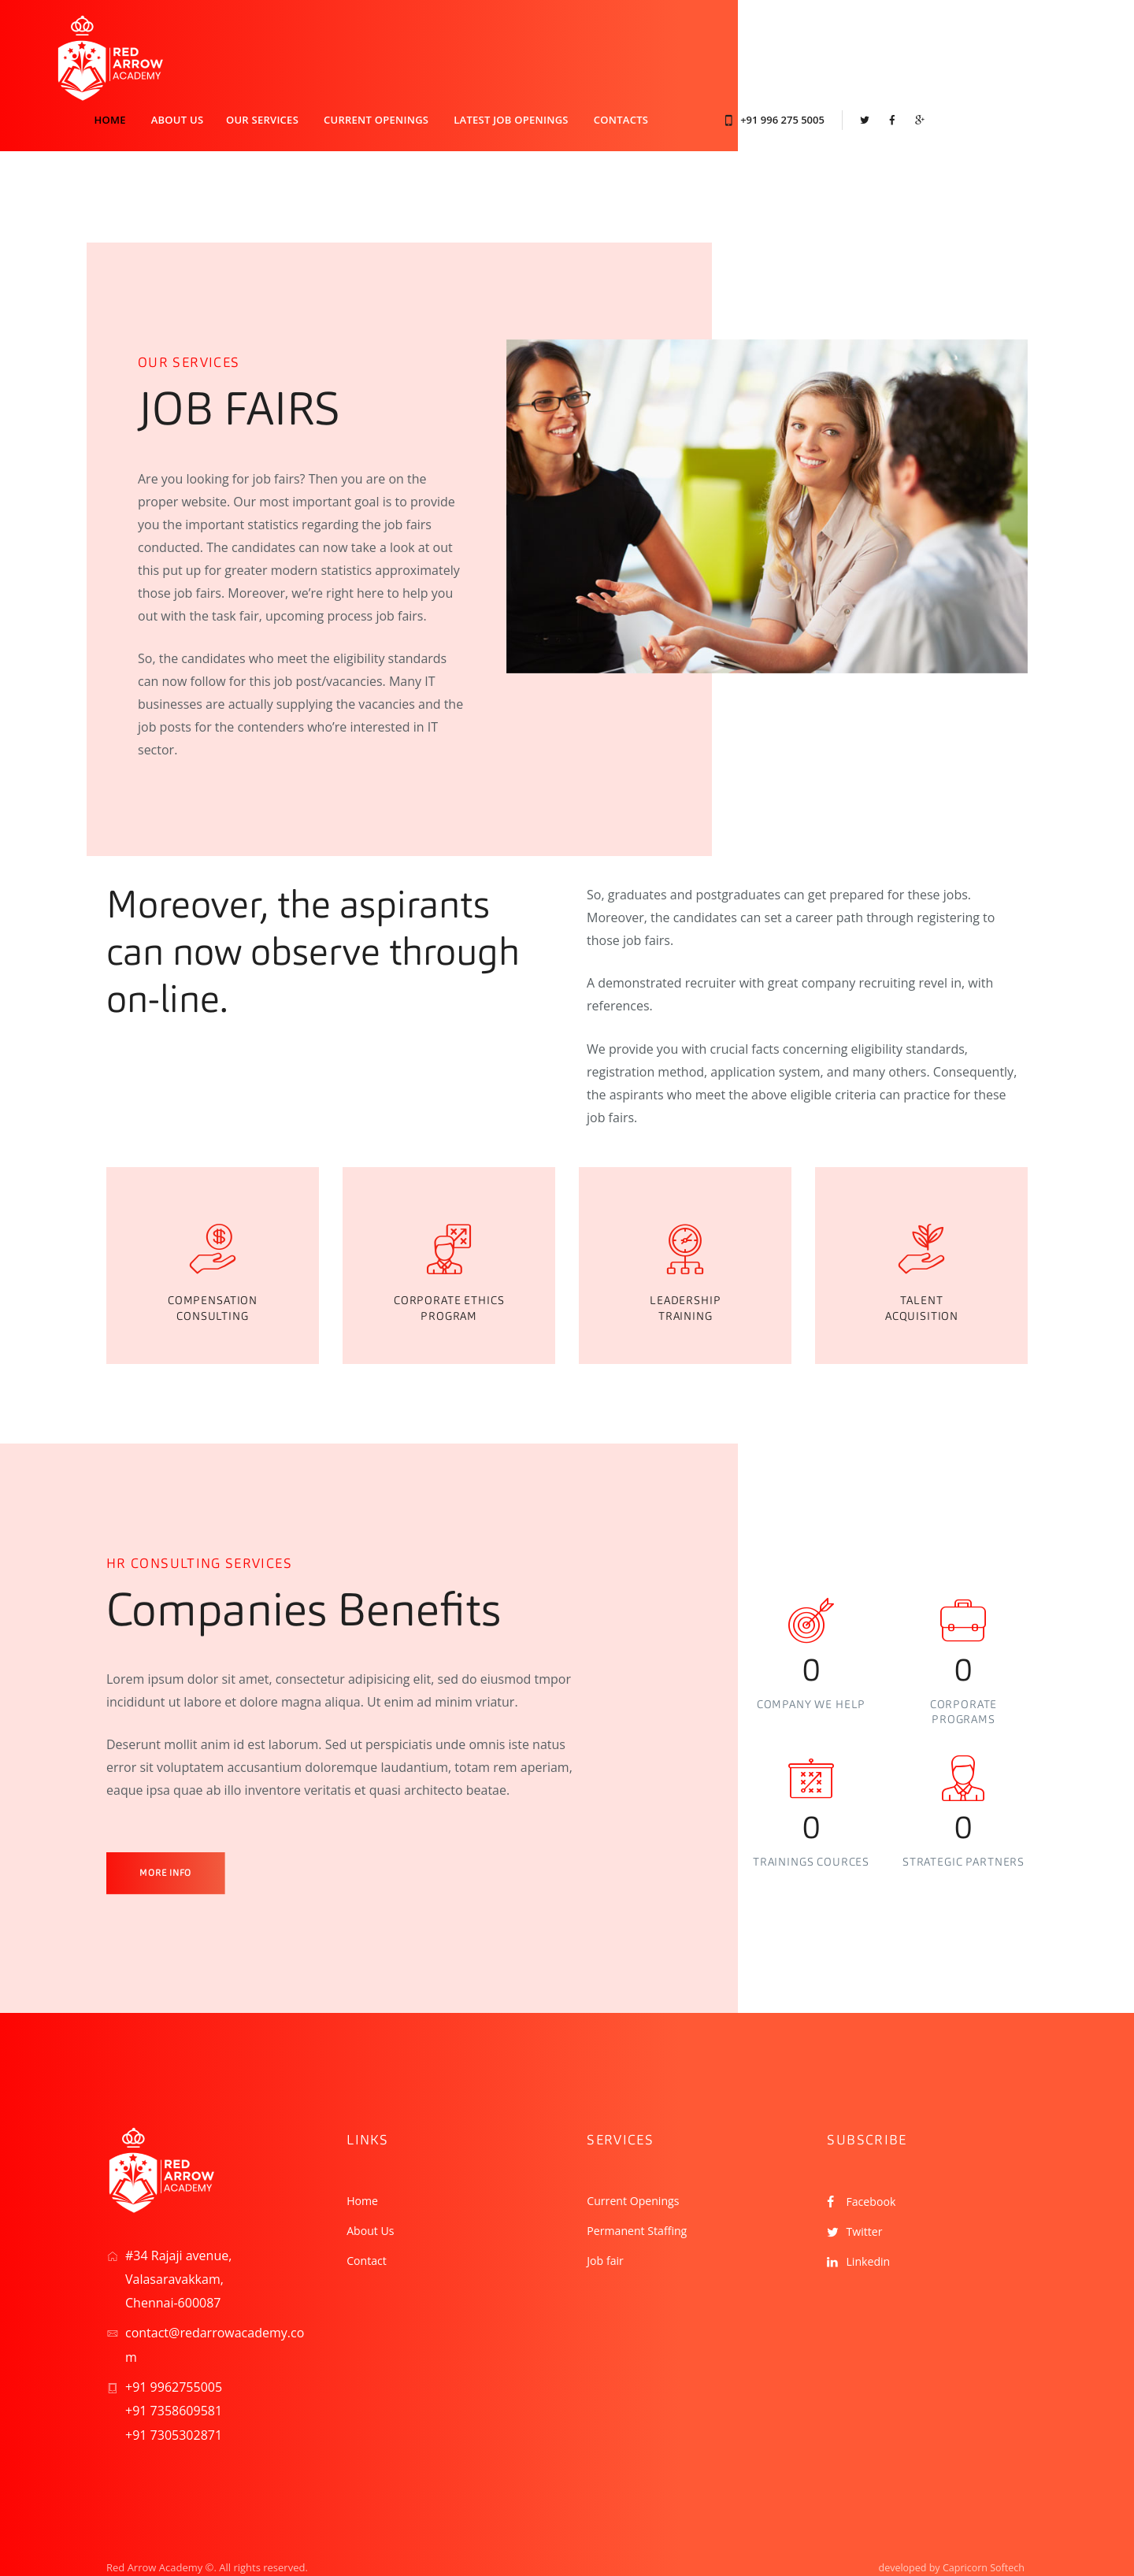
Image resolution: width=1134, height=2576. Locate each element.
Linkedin (870, 2220)
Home (364, 2160)
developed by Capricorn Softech (949, 2526)
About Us (373, 2190)
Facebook (874, 2161)
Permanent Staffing (643, 2190)
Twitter (866, 2191)
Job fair (607, 2219)
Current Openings (639, 2160)
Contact (368, 2219)
